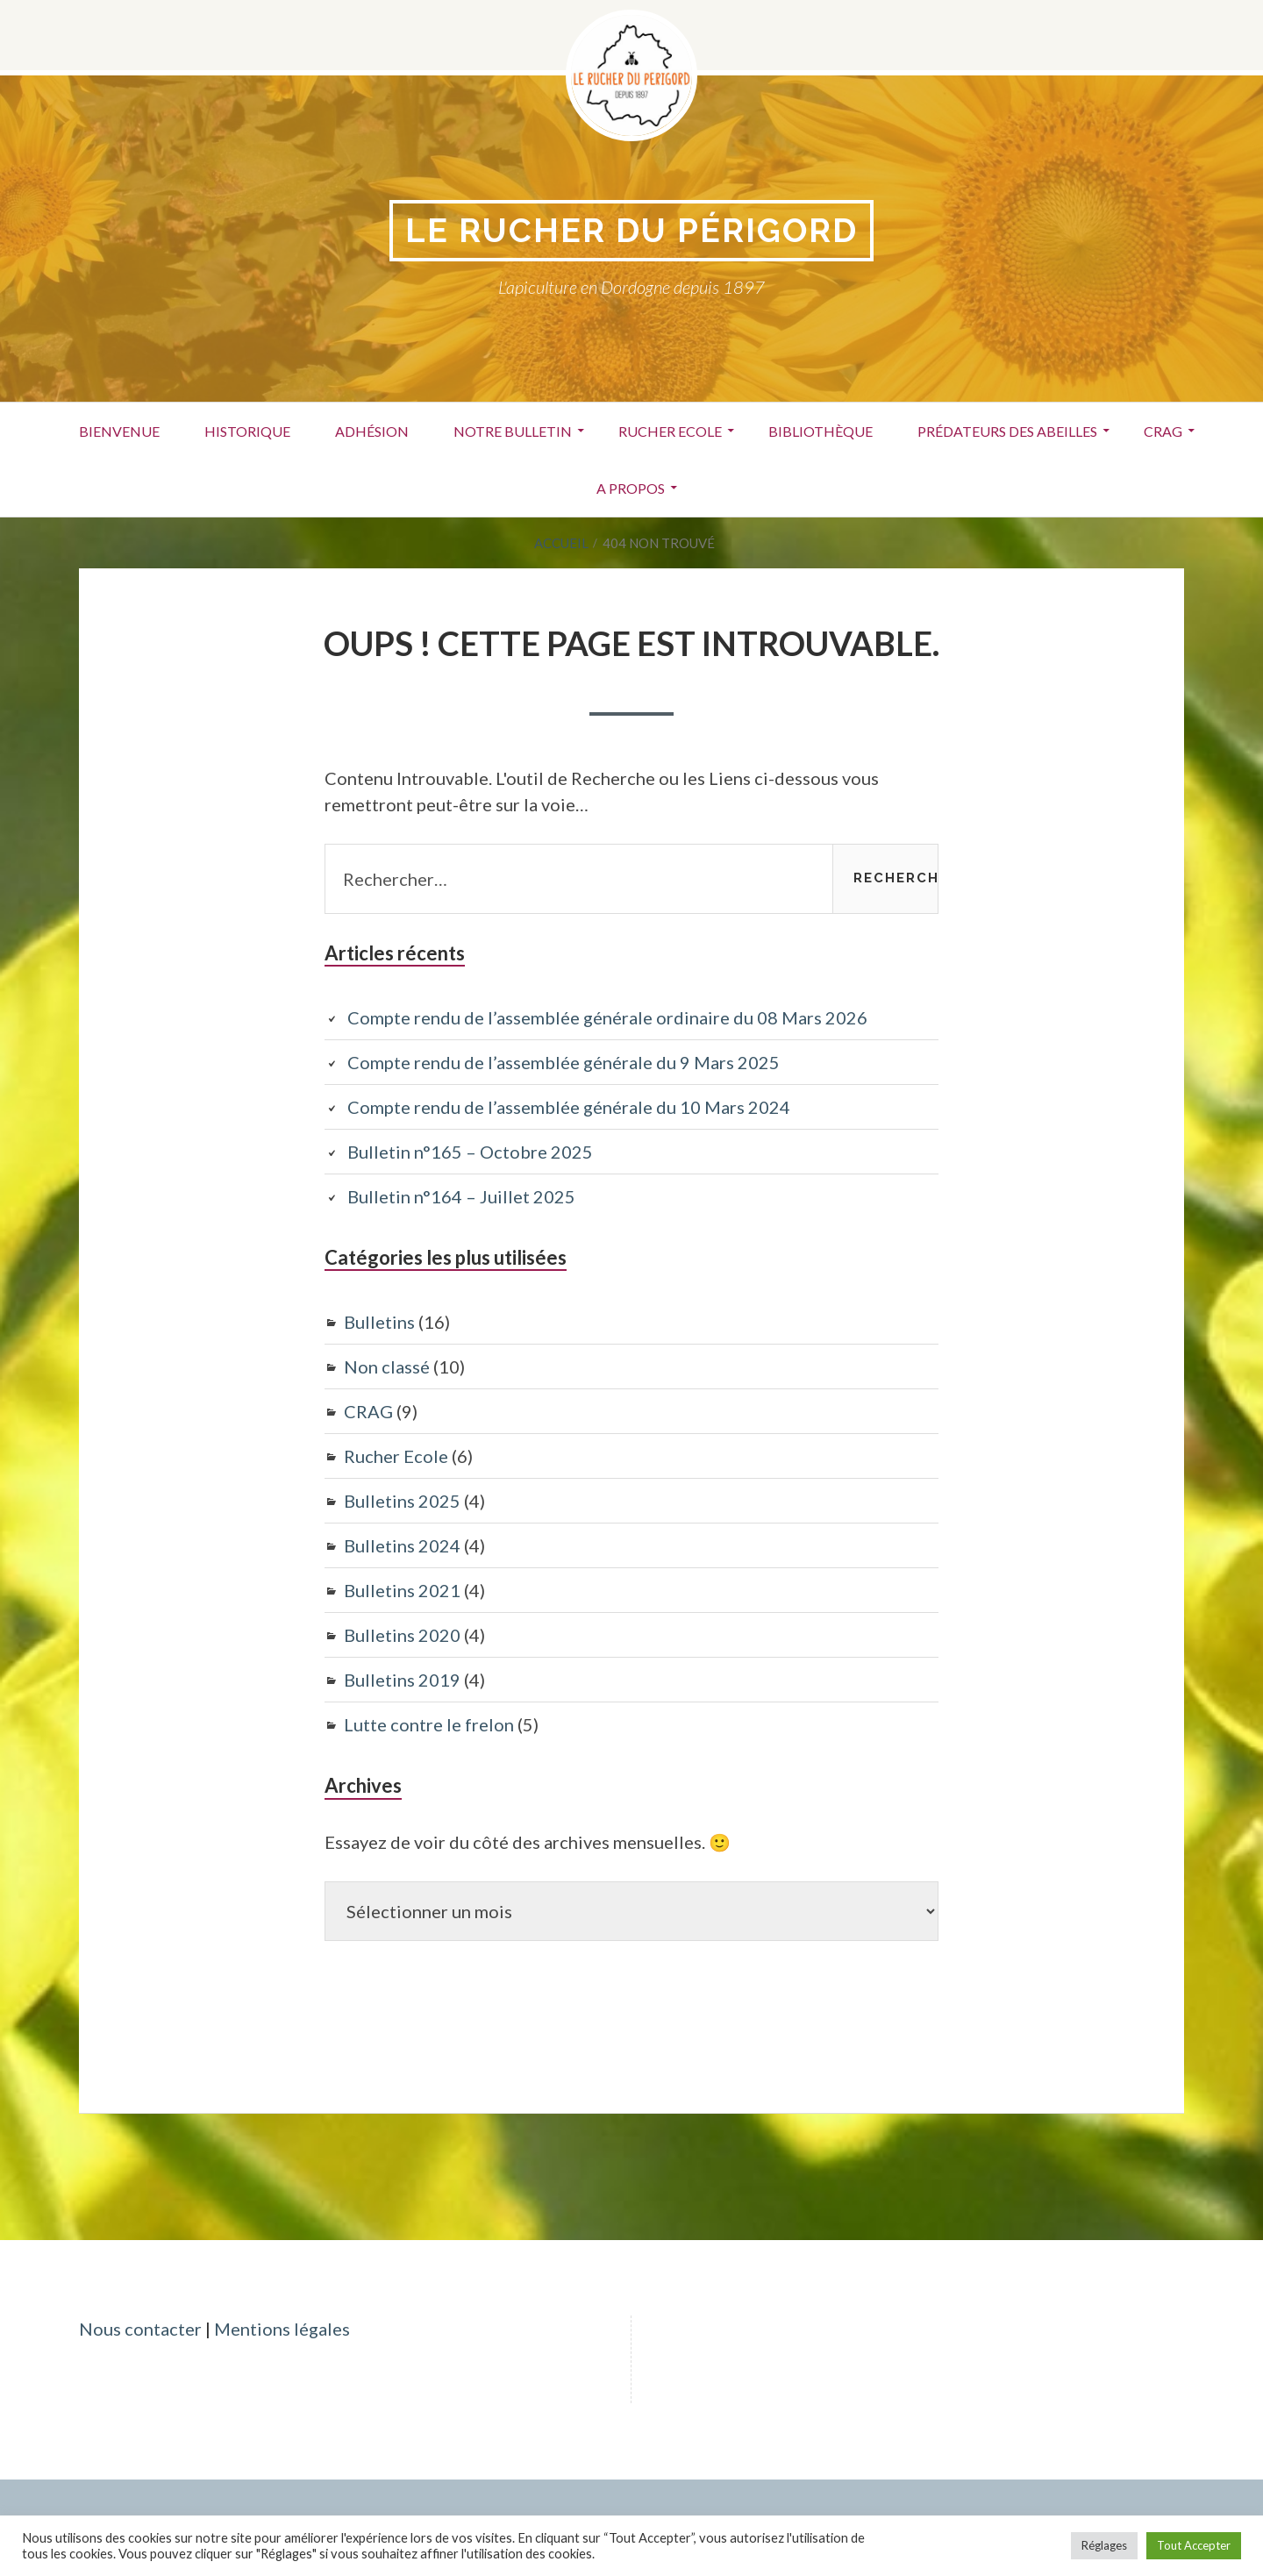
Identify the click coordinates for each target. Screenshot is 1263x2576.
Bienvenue (119, 431)
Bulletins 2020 (402, 1634)
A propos (630, 488)
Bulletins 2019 (402, 1679)
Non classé (387, 1366)
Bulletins (379, 1321)
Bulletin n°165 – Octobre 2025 (470, 1151)
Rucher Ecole (670, 431)
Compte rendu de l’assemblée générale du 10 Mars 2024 (568, 1106)
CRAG (1163, 431)
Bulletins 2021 (402, 1590)
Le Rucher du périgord (631, 230)
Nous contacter (140, 2328)
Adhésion (372, 431)
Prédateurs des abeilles (1007, 431)
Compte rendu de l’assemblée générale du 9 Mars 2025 (563, 1062)
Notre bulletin (512, 431)
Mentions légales (282, 2328)
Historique (247, 431)
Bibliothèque (820, 431)
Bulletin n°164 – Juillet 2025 (461, 1196)
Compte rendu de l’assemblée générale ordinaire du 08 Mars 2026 (607, 1017)
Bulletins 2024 (402, 1545)
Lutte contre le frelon (429, 1724)
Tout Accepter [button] (1194, 2545)
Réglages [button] (1104, 2545)
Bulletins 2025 (402, 1500)
